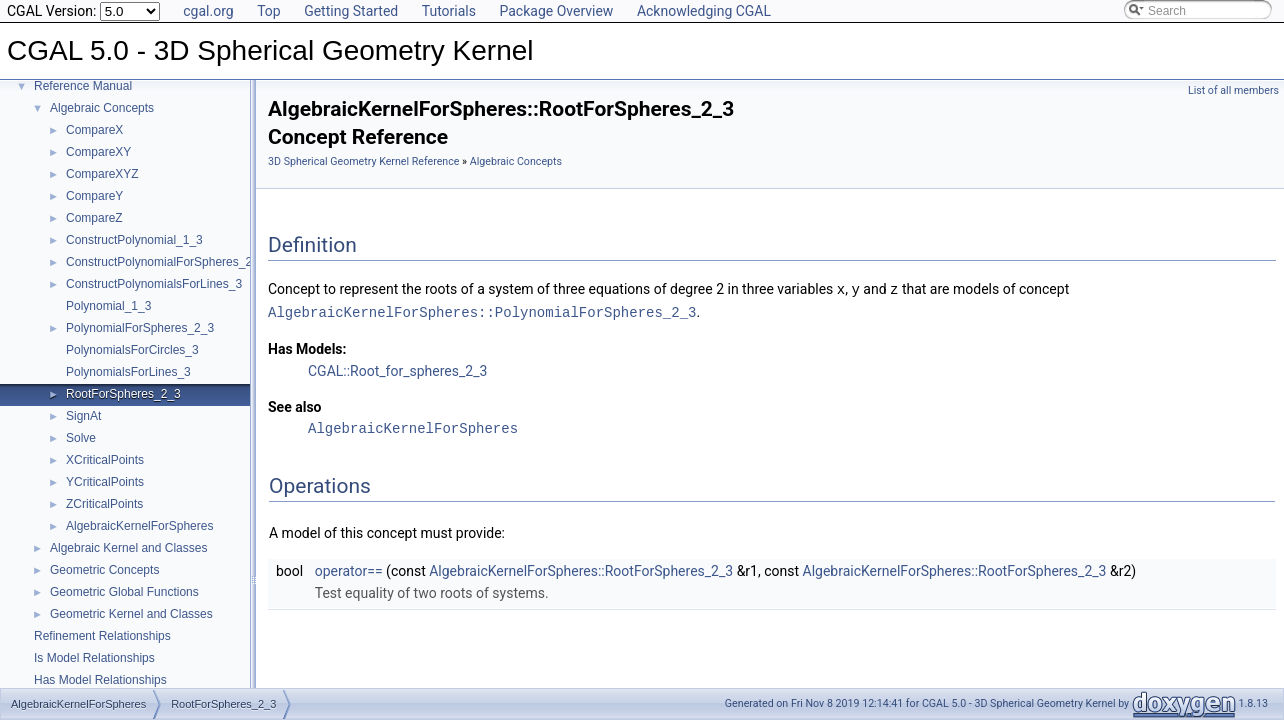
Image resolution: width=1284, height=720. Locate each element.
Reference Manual (83, 86)
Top (269, 11)
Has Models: (307, 347)
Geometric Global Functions (124, 592)
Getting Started (351, 11)
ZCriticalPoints (104, 504)
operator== (349, 569)
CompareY (94, 196)
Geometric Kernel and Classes (131, 614)
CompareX (94, 130)
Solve (81, 438)
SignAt (83, 416)
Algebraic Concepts (102, 108)
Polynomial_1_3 (108, 306)
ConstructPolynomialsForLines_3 (154, 284)
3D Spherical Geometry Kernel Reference (363, 161)
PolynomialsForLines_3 (128, 372)
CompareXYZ (102, 174)
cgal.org (208, 11)
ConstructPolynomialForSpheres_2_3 (165, 262)
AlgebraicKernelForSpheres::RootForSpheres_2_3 (581, 569)
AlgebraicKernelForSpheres (139, 526)
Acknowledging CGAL (704, 11)
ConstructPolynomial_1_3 (134, 240)
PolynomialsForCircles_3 (132, 350)
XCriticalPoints (105, 460)
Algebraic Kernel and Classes (128, 548)
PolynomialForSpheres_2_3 (140, 328)
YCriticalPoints (105, 482)
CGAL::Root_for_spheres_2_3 (397, 369)
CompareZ (94, 218)
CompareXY (98, 152)
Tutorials (449, 11)
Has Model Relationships (100, 680)
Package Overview (556, 11)
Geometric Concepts (104, 570)
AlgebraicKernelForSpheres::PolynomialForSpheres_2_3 (482, 310)
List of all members (1233, 90)
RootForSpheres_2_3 (123, 394)
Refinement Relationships (102, 636)
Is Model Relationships (94, 658)
